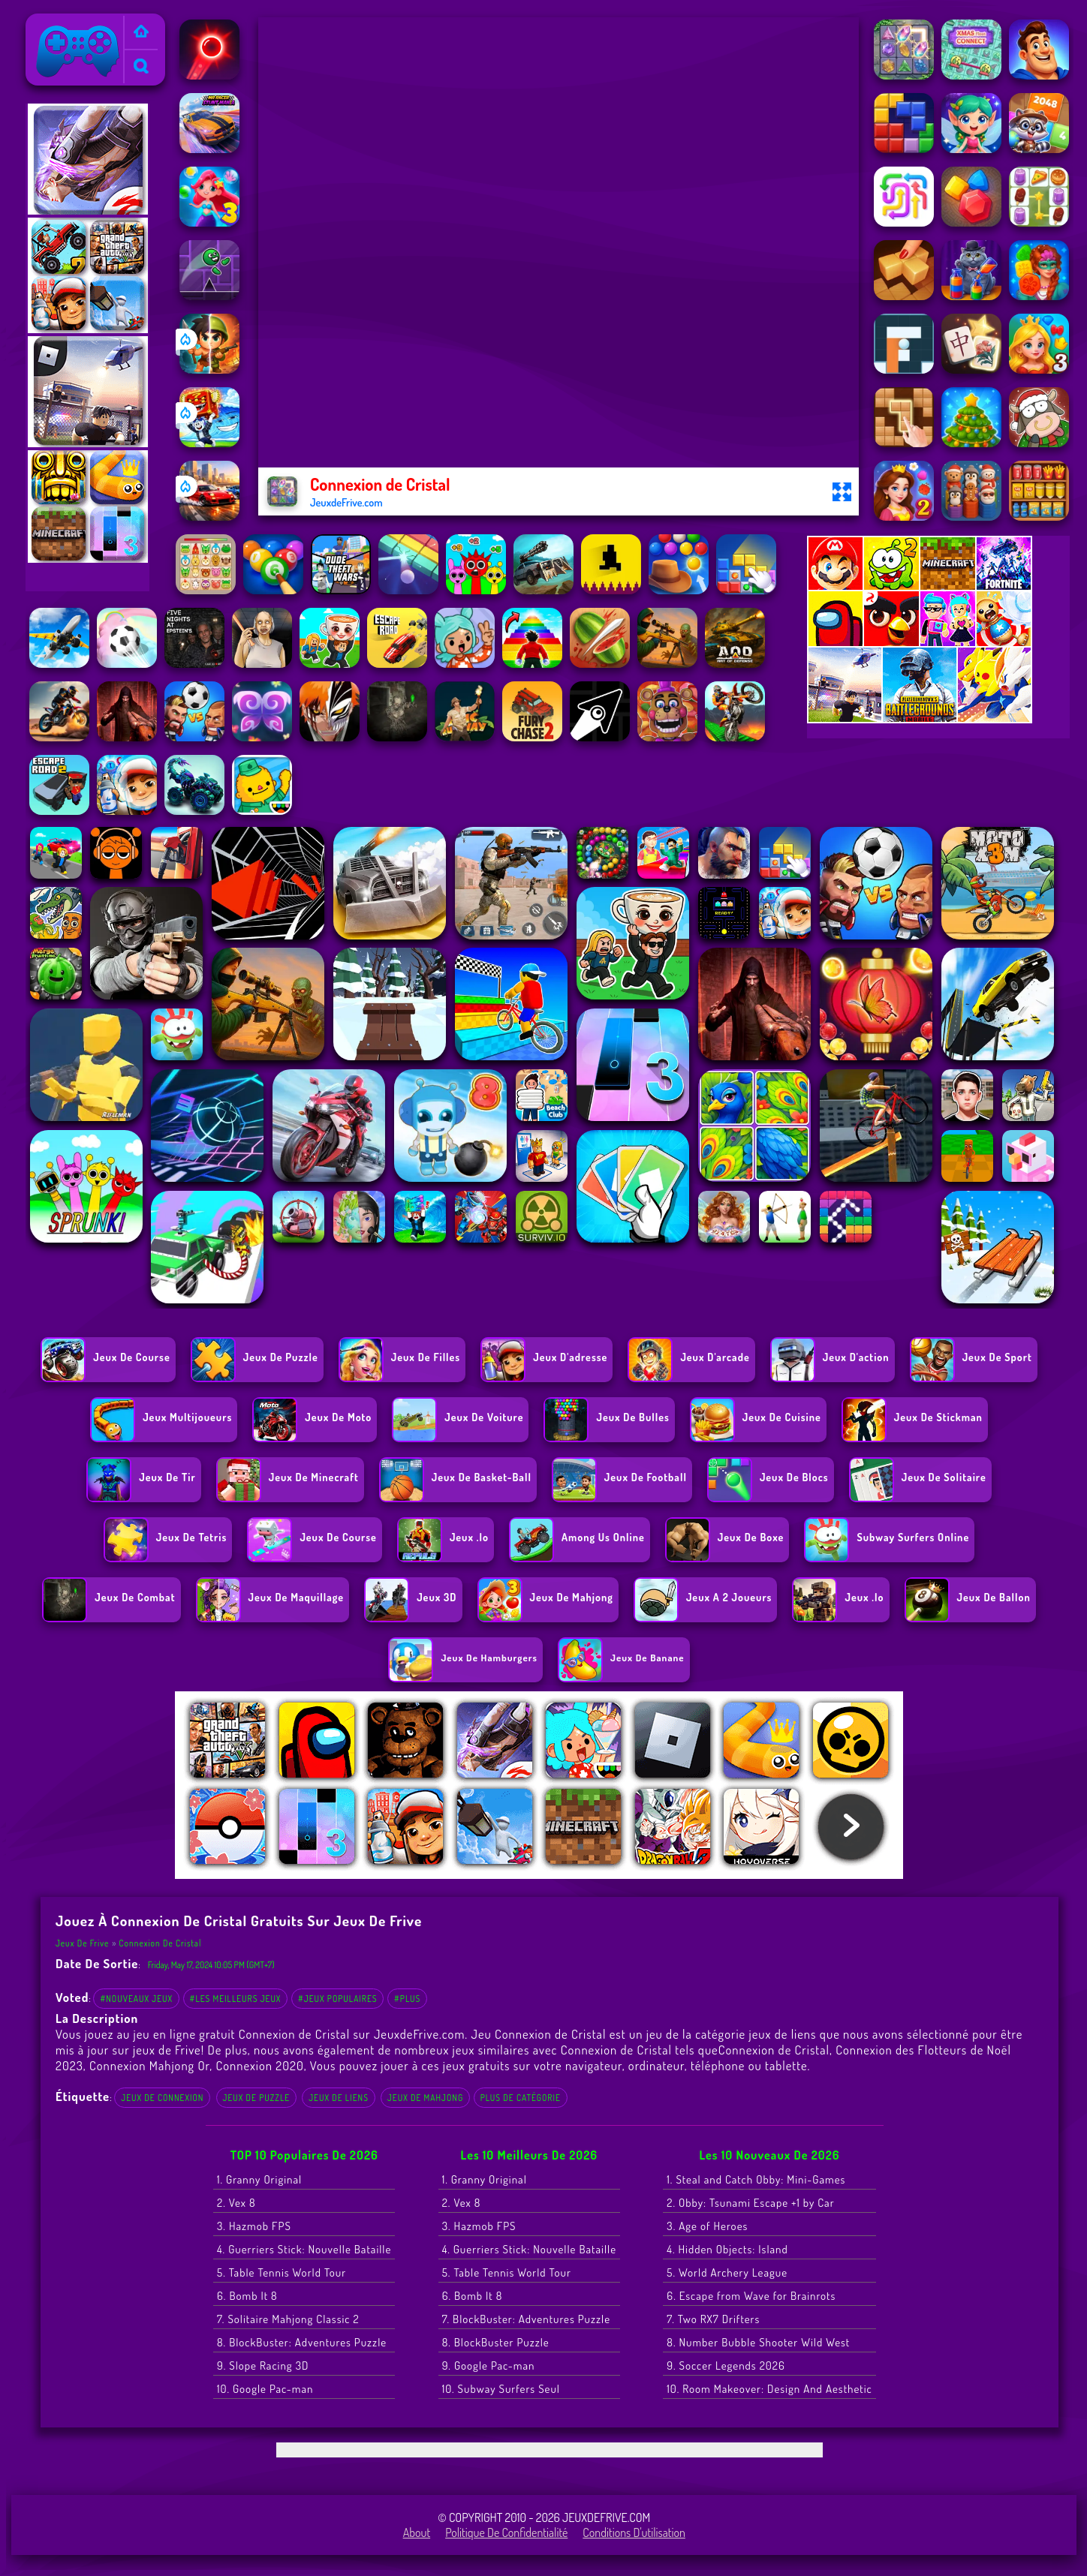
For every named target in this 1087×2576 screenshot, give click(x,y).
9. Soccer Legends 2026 (725, 2365)
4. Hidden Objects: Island (727, 2249)
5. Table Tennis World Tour (281, 2272)
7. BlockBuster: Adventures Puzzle (526, 2319)
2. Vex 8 (236, 2203)
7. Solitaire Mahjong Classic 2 (288, 2319)
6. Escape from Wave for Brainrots (751, 2296)
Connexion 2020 (259, 2065)
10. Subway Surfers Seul (501, 2389)
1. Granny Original (259, 2179)
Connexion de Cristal (160, 1943)
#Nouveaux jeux (136, 1998)
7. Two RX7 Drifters (713, 2319)
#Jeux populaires (338, 1998)
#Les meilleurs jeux (236, 1998)
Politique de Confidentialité (506, 2532)
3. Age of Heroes (707, 2226)
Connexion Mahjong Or (149, 2065)
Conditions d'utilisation (634, 2532)
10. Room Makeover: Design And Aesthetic (769, 2389)
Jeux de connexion (162, 2097)
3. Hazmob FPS (254, 2226)
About (417, 2532)
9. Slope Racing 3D (263, 2365)
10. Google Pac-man (265, 2389)
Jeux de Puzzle (257, 2097)
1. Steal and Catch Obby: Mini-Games (756, 2179)
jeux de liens (339, 2097)
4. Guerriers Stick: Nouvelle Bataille (304, 2249)
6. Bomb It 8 (247, 2296)
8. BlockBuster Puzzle (496, 2342)
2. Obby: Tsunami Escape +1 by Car (750, 2203)
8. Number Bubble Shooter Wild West (758, 2342)
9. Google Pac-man (488, 2365)
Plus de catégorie (520, 2097)
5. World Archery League (727, 2272)
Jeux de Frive (63, 23)
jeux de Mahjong (425, 2097)
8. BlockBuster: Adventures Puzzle (302, 2342)
